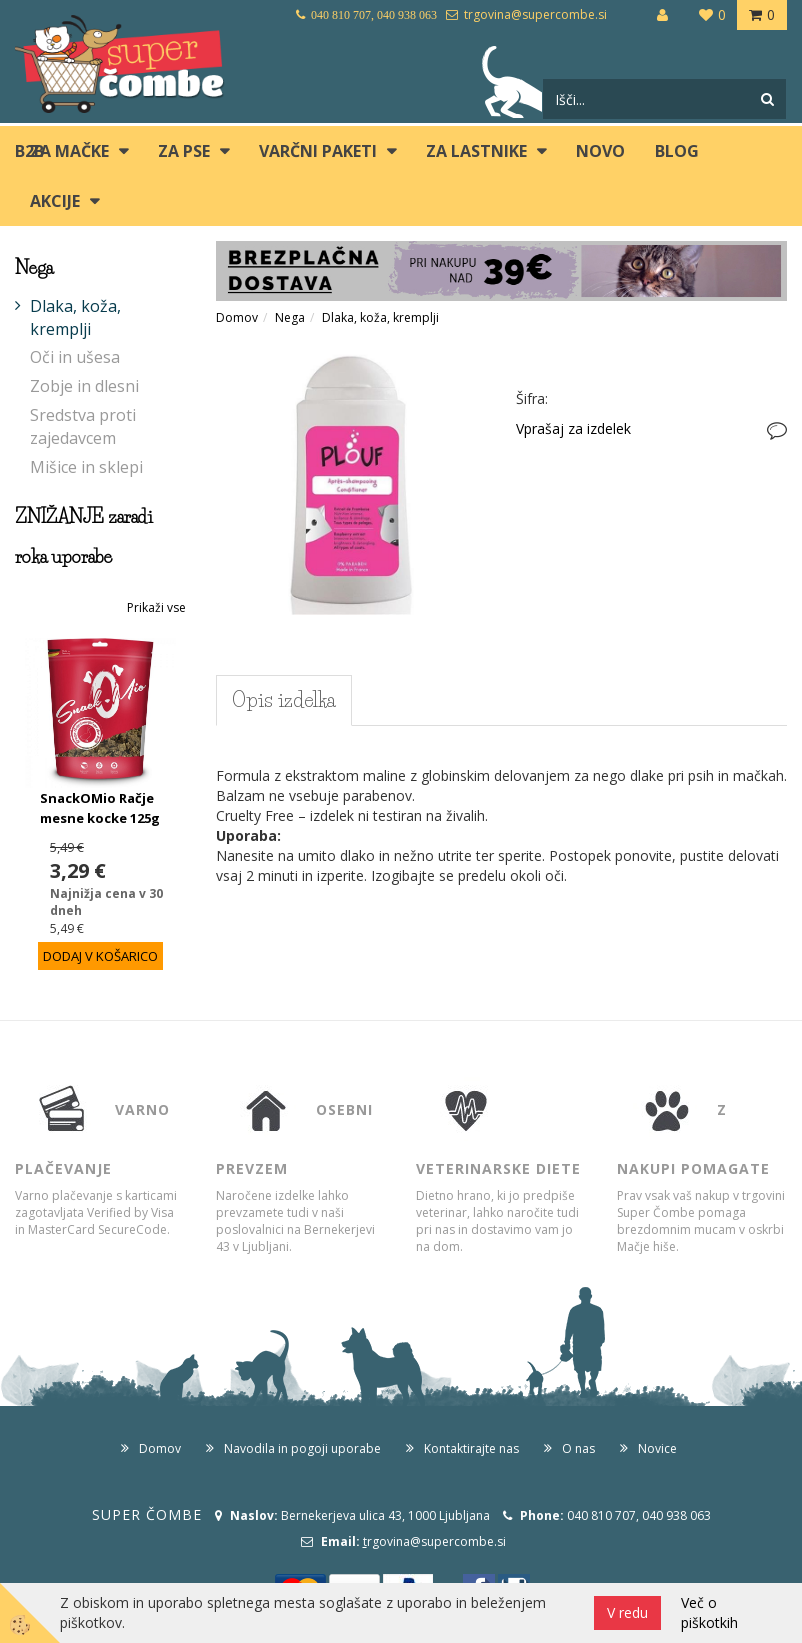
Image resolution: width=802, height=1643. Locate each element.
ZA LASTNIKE (476, 151)
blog (677, 151)
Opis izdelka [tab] (284, 700)
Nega (290, 317)
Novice (657, 1448)
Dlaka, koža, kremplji (75, 317)
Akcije (55, 201)
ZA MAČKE (69, 151)
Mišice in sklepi (86, 467)
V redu (627, 1612)
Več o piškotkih (709, 1612)
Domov (237, 317)
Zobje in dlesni (84, 386)
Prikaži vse (156, 607)
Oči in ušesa (75, 357)
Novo (600, 151)
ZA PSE (184, 151)
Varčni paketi (318, 151)
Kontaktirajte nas (471, 1448)
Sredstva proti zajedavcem (83, 426)
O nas (578, 1448)
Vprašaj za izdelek (573, 428)
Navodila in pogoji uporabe (302, 1448)
